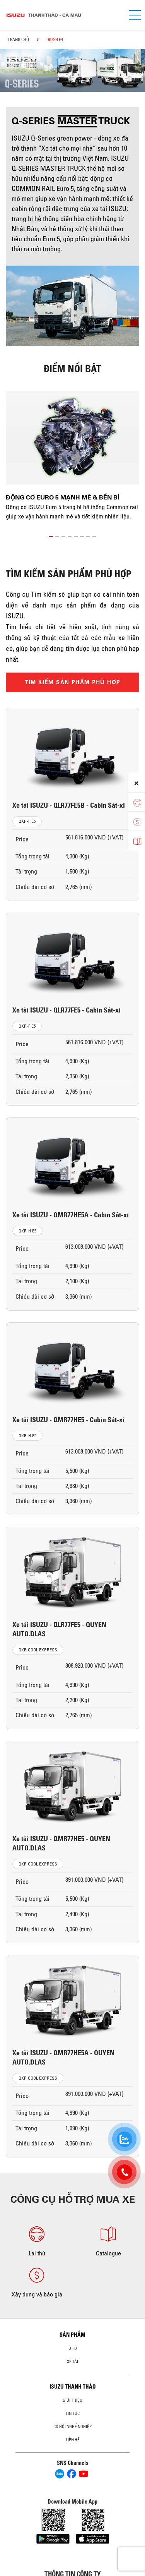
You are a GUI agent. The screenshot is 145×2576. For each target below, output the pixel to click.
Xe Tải (72, 2361)
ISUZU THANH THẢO (72, 2386)
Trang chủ (18, 39)
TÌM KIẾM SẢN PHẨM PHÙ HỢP (73, 682)
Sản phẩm (72, 2334)
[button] (51, 534)
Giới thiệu (72, 2400)
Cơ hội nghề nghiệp (72, 2426)
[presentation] (9, 63)
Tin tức (72, 2413)
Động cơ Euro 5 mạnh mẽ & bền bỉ (62, 497)
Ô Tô (72, 2348)
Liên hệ (73, 2439)
